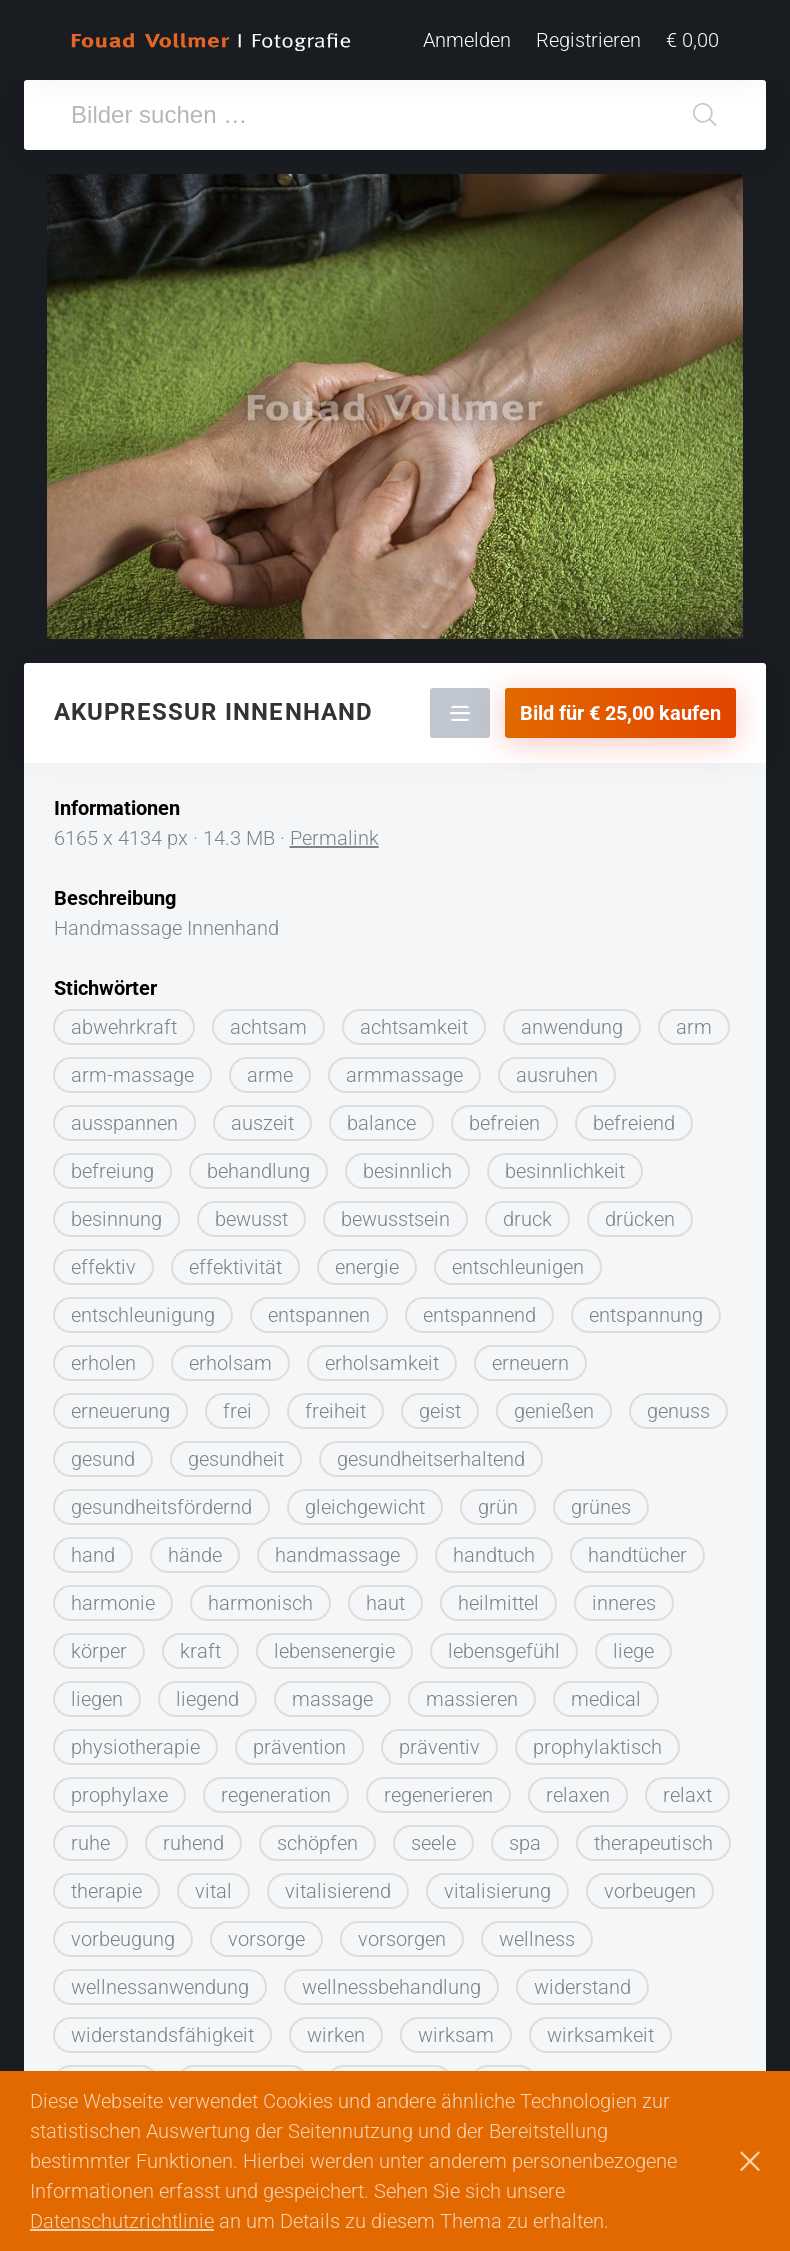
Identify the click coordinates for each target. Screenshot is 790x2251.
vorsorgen (402, 1939)
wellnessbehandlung (391, 1987)
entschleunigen (518, 1267)
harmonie (113, 1603)
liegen (97, 1699)
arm (694, 1027)
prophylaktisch (597, 1747)
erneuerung (120, 1411)
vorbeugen (650, 1891)
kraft (200, 1651)
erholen (103, 1363)
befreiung (112, 1171)
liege (633, 1651)
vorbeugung (123, 1939)
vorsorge (266, 1939)
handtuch (494, 1555)
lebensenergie (334, 1651)
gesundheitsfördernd (161, 1507)
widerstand (582, 1987)
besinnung (116, 1219)
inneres (624, 1603)
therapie (106, 1891)
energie (367, 1267)
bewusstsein (395, 1219)
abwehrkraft (124, 1027)
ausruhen (557, 1075)
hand (93, 1555)
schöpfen (317, 1843)
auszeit (262, 1123)
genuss (678, 1411)
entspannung (646, 1315)
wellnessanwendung (160, 1987)
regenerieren (438, 1795)
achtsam (268, 1027)
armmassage (404, 1075)
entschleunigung (143, 1315)
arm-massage (132, 1075)
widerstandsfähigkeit (162, 2035)
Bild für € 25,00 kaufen (620, 713)
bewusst (251, 1219)
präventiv (439, 1747)
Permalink (334, 838)
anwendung (572, 1027)
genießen (554, 1411)
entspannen (319, 1315)
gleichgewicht (365, 1507)
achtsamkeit (414, 1027)
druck (527, 1219)
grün (498, 1507)
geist (440, 1411)
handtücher (637, 1555)
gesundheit (236, 1459)
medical (606, 1699)
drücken (640, 1219)
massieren (472, 1699)
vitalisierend (338, 1891)
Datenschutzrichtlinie (122, 2221)
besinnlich (407, 1171)
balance (381, 1123)
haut (385, 1603)
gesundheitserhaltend (431, 1459)
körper (99, 1651)
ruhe (90, 1843)
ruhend (193, 1843)
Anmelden (467, 40)
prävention (299, 1747)
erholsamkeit (382, 1363)
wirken (336, 2035)
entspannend (479, 1315)
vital (213, 1891)
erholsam (230, 1363)
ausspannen (124, 1123)
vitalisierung (497, 1891)
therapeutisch (653, 1843)
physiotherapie (135, 1747)
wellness (537, 1939)
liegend (207, 1699)
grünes (601, 1507)
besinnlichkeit (565, 1171)
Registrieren (588, 40)
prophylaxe (119, 1795)
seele (433, 1843)
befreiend (634, 1123)
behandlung (258, 1171)
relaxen (578, 1795)
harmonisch (260, 1603)
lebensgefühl (504, 1651)
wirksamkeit (600, 2035)
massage (332, 1699)
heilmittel (498, 1603)
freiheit (335, 1411)
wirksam (456, 2035)
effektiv (103, 1267)
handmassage (337, 1555)
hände (195, 1555)
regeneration (276, 1795)
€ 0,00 (692, 40)
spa (525, 1843)
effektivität (235, 1267)
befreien (504, 1123)
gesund (103, 1459)
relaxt (687, 1795)
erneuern (530, 1363)
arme (270, 1075)
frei (237, 1411)
